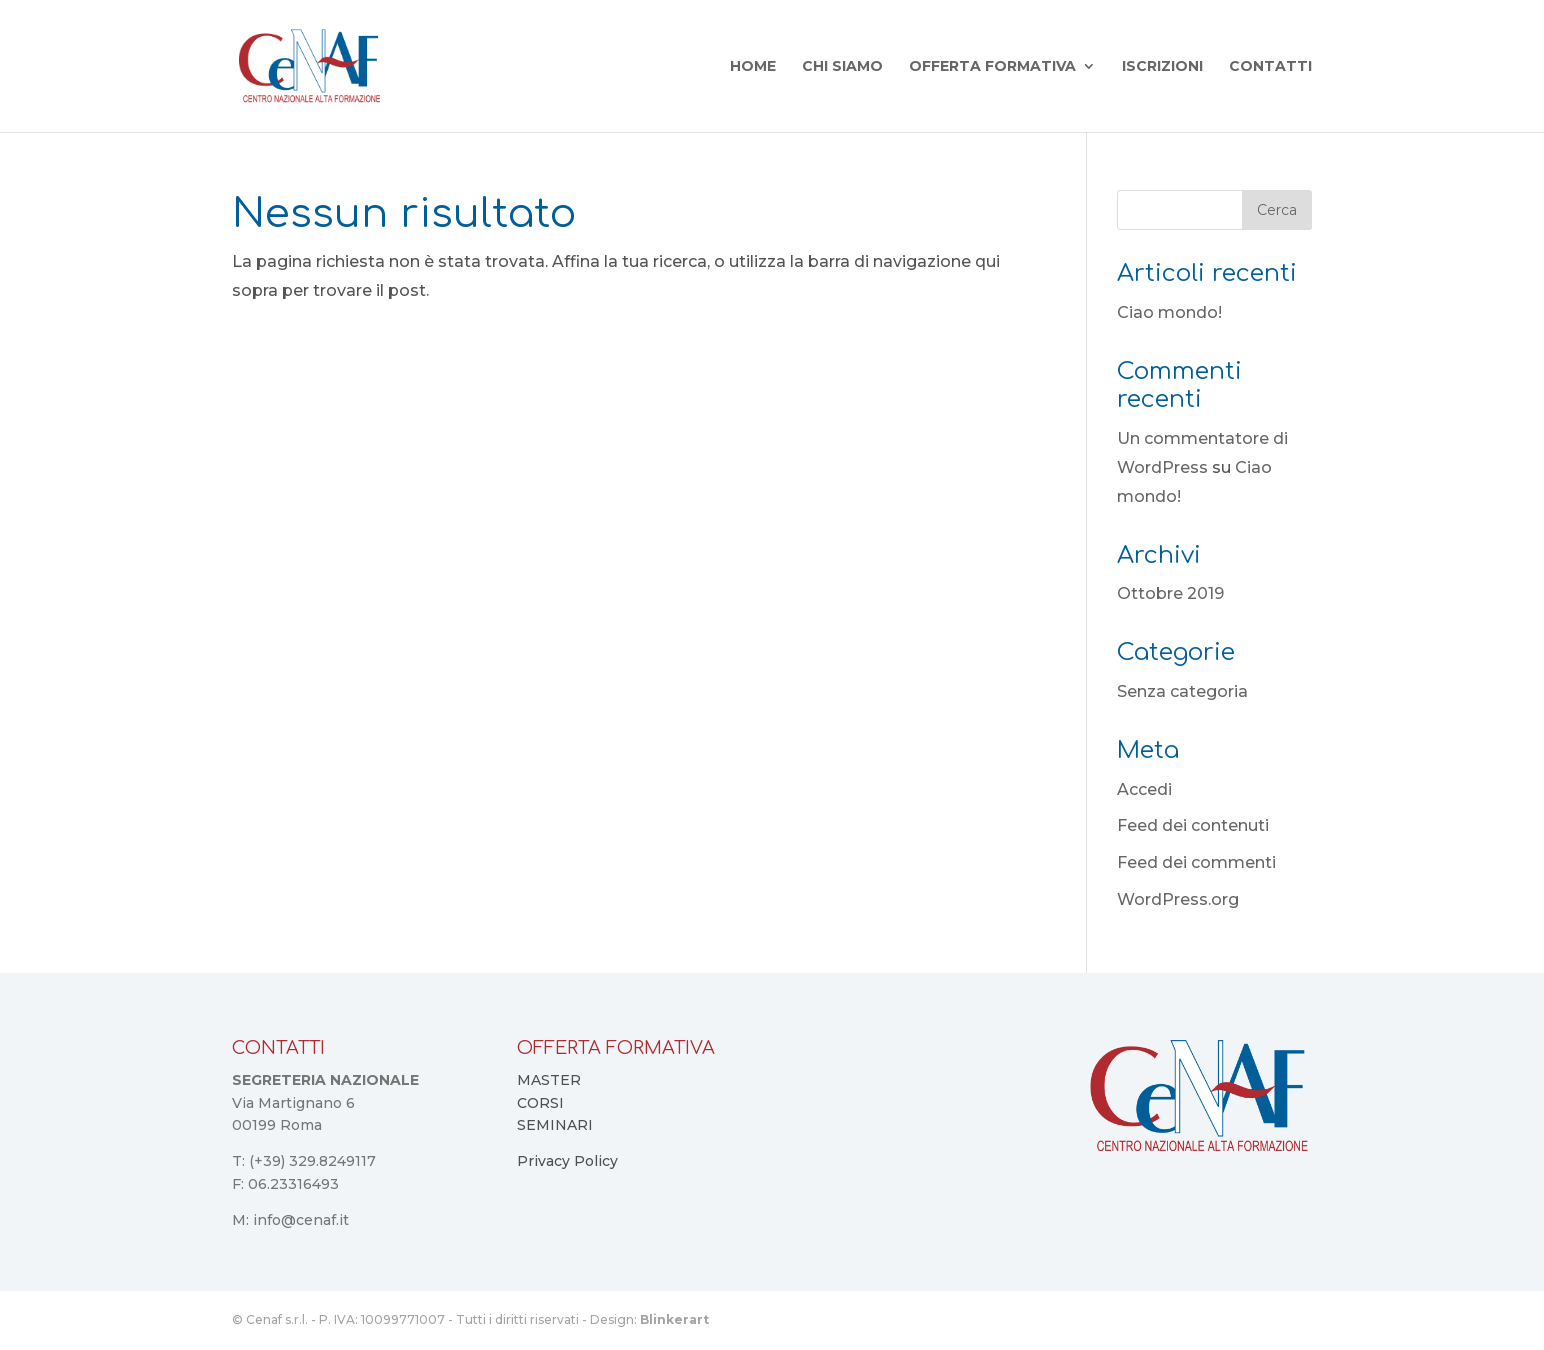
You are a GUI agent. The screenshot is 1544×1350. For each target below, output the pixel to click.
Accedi (1144, 789)
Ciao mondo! (1169, 312)
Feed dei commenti (1196, 862)
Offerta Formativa (992, 67)
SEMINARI (555, 1125)
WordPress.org (1178, 899)
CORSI (540, 1103)
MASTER (549, 1080)
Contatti (1270, 67)
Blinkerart (674, 1319)
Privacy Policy (567, 1161)
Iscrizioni (1162, 67)
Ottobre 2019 (1170, 593)
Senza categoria (1182, 691)
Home (753, 67)
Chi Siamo (842, 67)
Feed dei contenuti (1193, 825)
